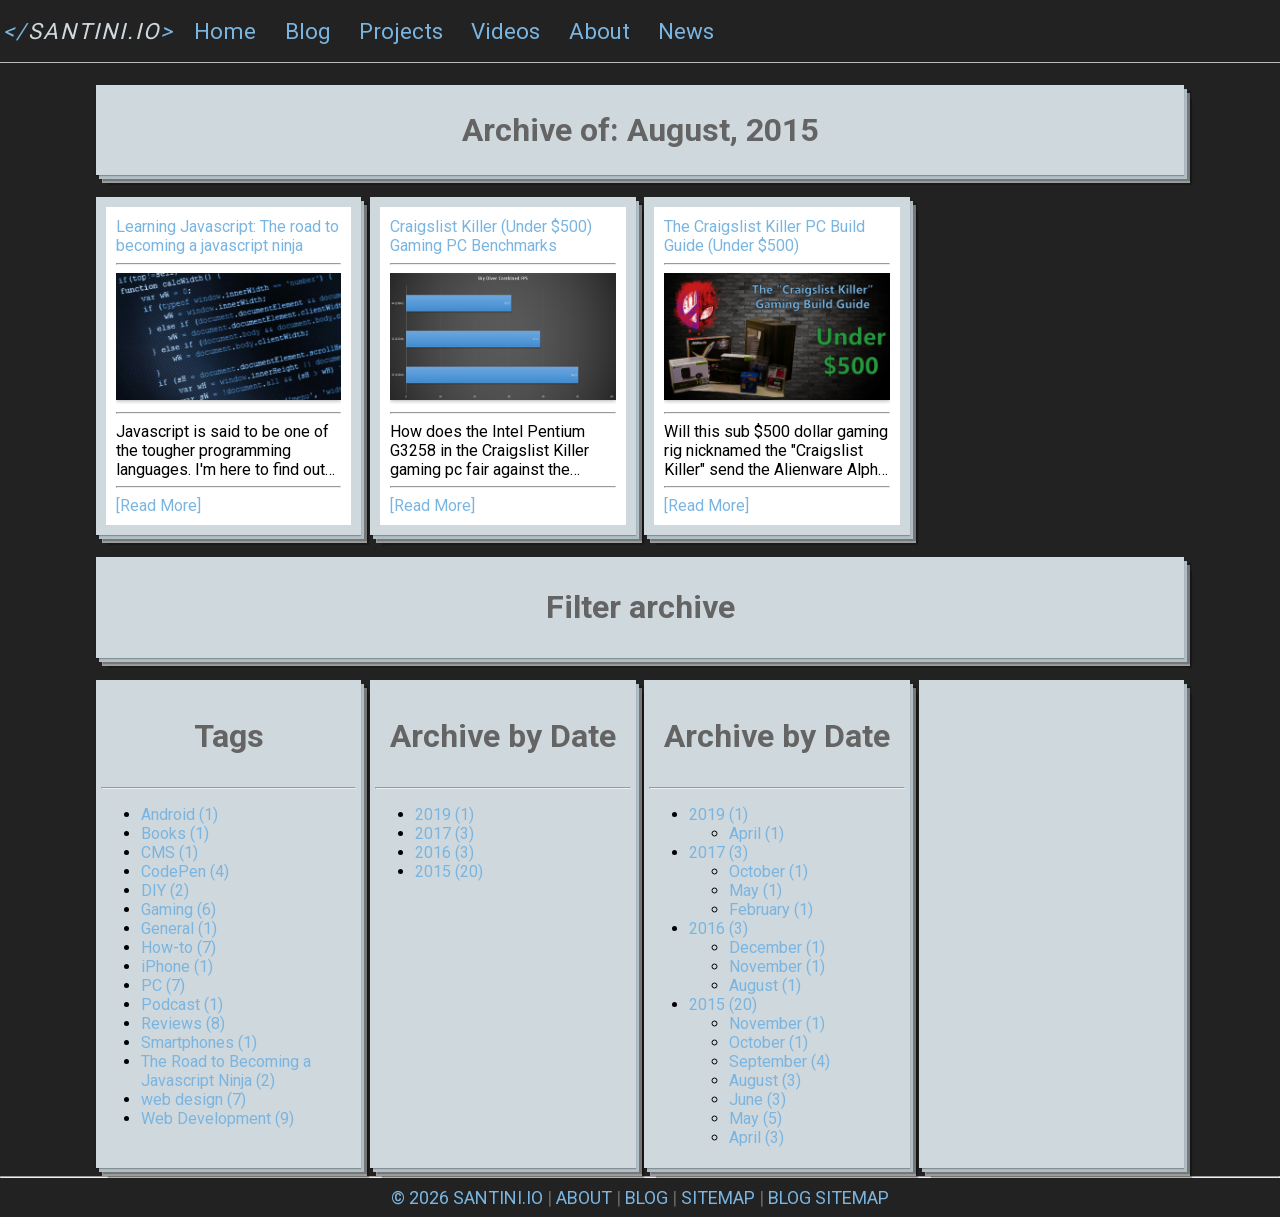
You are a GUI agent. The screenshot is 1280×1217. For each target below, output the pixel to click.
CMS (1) (169, 852)
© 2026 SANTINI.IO (467, 1197)
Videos (505, 31)
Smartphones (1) (199, 1042)
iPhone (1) (177, 966)
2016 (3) (444, 852)
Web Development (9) (217, 1118)
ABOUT (584, 1197)
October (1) (768, 871)
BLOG (646, 1197)
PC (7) (163, 985)
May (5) (755, 1118)
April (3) (756, 1137)
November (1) (777, 966)
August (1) (765, 985)
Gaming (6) (178, 909)
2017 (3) (444, 833)
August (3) (765, 1080)
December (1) (777, 947)
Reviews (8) (183, 1023)
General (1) (179, 928)
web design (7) (193, 1099)
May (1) (755, 890)
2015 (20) (449, 871)
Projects (401, 31)
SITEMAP (718, 1197)
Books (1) (175, 833)
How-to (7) (178, 947)
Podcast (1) (182, 1004)
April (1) (756, 833)
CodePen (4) (185, 871)
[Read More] (158, 505)
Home (225, 31)
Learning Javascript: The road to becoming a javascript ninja (227, 236)
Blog (308, 31)
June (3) (757, 1099)
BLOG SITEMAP (828, 1197)
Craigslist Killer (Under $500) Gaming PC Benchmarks (491, 236)
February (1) (771, 909)
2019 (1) (444, 814)
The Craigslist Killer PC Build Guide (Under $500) (764, 236)
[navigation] (640, 31)
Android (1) (179, 814)
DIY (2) (165, 890)
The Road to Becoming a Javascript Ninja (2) (226, 1071)
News (686, 31)
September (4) (779, 1061)
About (599, 31)
